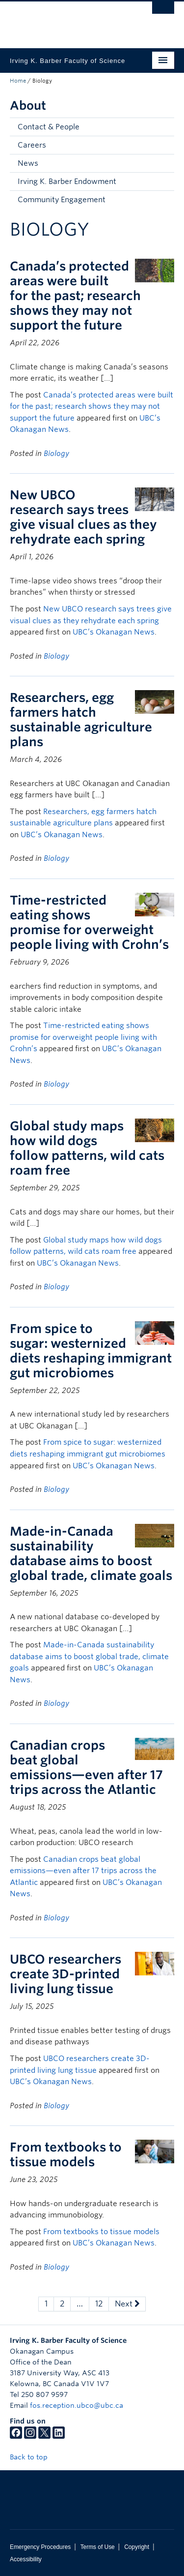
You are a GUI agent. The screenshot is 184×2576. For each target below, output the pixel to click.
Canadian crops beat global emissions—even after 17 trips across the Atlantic (86, 1767)
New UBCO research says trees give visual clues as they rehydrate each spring (83, 516)
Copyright (136, 2547)
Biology (56, 453)
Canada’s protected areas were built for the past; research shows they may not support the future (75, 296)
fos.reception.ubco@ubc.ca (76, 2405)
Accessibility (26, 2559)
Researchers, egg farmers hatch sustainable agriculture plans (81, 719)
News (28, 163)
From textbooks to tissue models (66, 2154)
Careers (32, 145)
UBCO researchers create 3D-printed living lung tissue (65, 1974)
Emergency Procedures (40, 2547)
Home (18, 80)
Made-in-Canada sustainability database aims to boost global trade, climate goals (91, 1553)
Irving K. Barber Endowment (67, 181)
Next (127, 2303)
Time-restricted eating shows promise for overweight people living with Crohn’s (89, 922)
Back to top (33, 2457)
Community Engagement (61, 199)
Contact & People (48, 126)
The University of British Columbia (67, 20)
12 (99, 2303)
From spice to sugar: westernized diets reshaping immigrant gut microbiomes (91, 1350)
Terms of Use (97, 2547)
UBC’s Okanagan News (114, 632)
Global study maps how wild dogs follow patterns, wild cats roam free (87, 1148)
